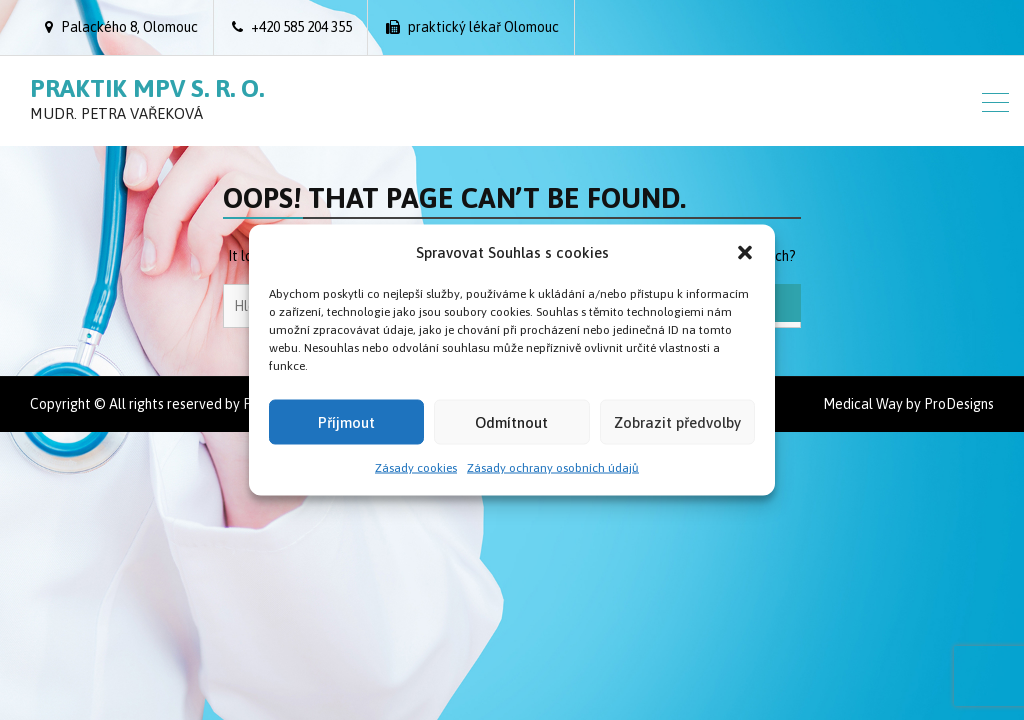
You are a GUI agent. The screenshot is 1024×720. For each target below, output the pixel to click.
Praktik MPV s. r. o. (147, 88)
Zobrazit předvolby (677, 421)
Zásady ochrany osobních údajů (553, 468)
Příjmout (346, 421)
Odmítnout (511, 421)
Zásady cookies (416, 468)
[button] (745, 252)
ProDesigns (959, 404)
